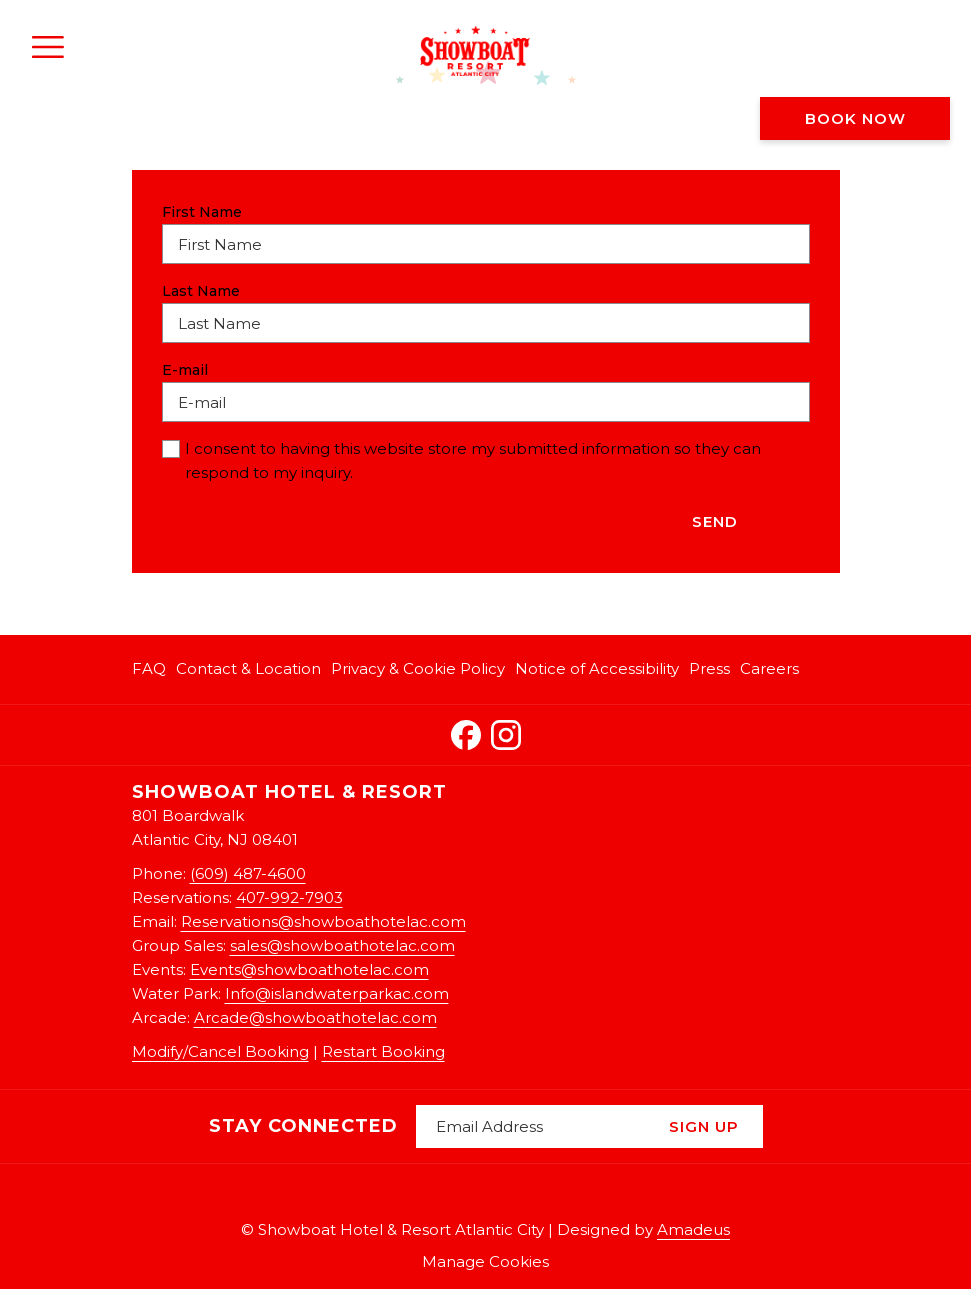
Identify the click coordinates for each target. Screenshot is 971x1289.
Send (715, 521)
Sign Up (704, 1126)
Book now (855, 118)
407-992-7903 (289, 897)
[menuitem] (151, 669)
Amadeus (693, 1229)
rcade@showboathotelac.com (321, 1017)
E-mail (190, 370)
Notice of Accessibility (597, 668)
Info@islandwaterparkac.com (337, 993)
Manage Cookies (485, 1261)
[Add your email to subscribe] (530, 1126)
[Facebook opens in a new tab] (466, 731)
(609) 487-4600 (248, 873)
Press (709, 668)
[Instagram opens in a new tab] (506, 731)
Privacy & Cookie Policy (418, 668)
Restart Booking (383, 1051)
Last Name (201, 291)
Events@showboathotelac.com (309, 969)
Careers (769, 668)
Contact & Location (248, 668)
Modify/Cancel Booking (220, 1051)
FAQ (149, 668)
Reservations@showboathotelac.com (323, 921)
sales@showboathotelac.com (342, 945)
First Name (202, 212)
